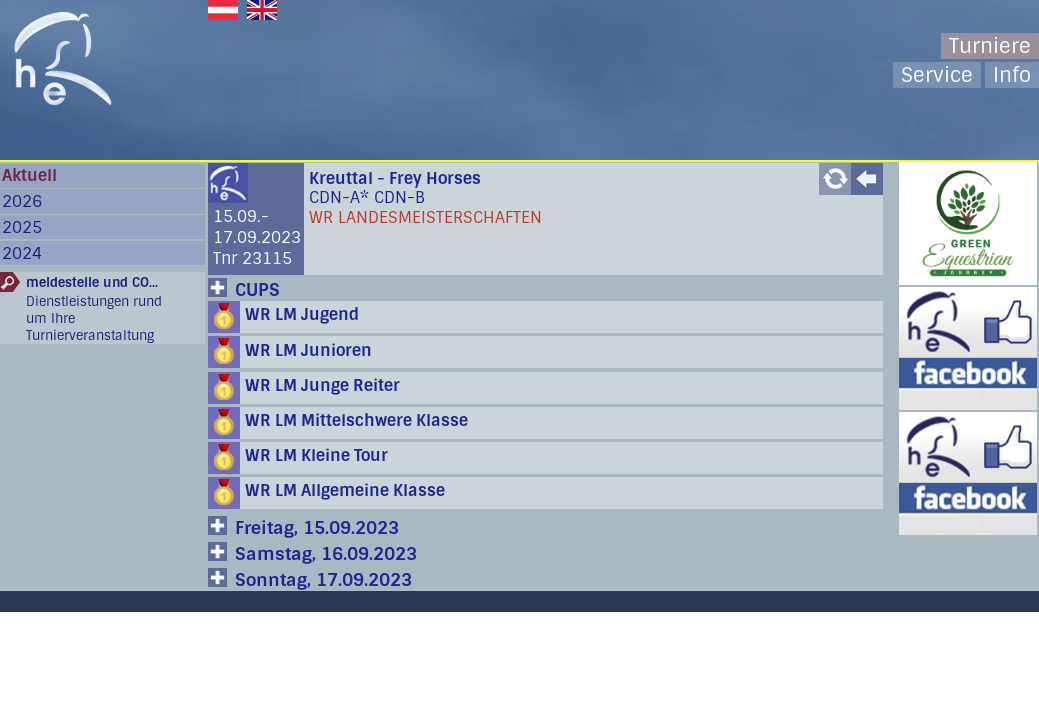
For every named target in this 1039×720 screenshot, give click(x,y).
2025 (22, 227)
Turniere (990, 46)
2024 (22, 253)
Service (937, 75)
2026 (22, 201)
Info (1012, 75)
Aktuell (29, 175)
